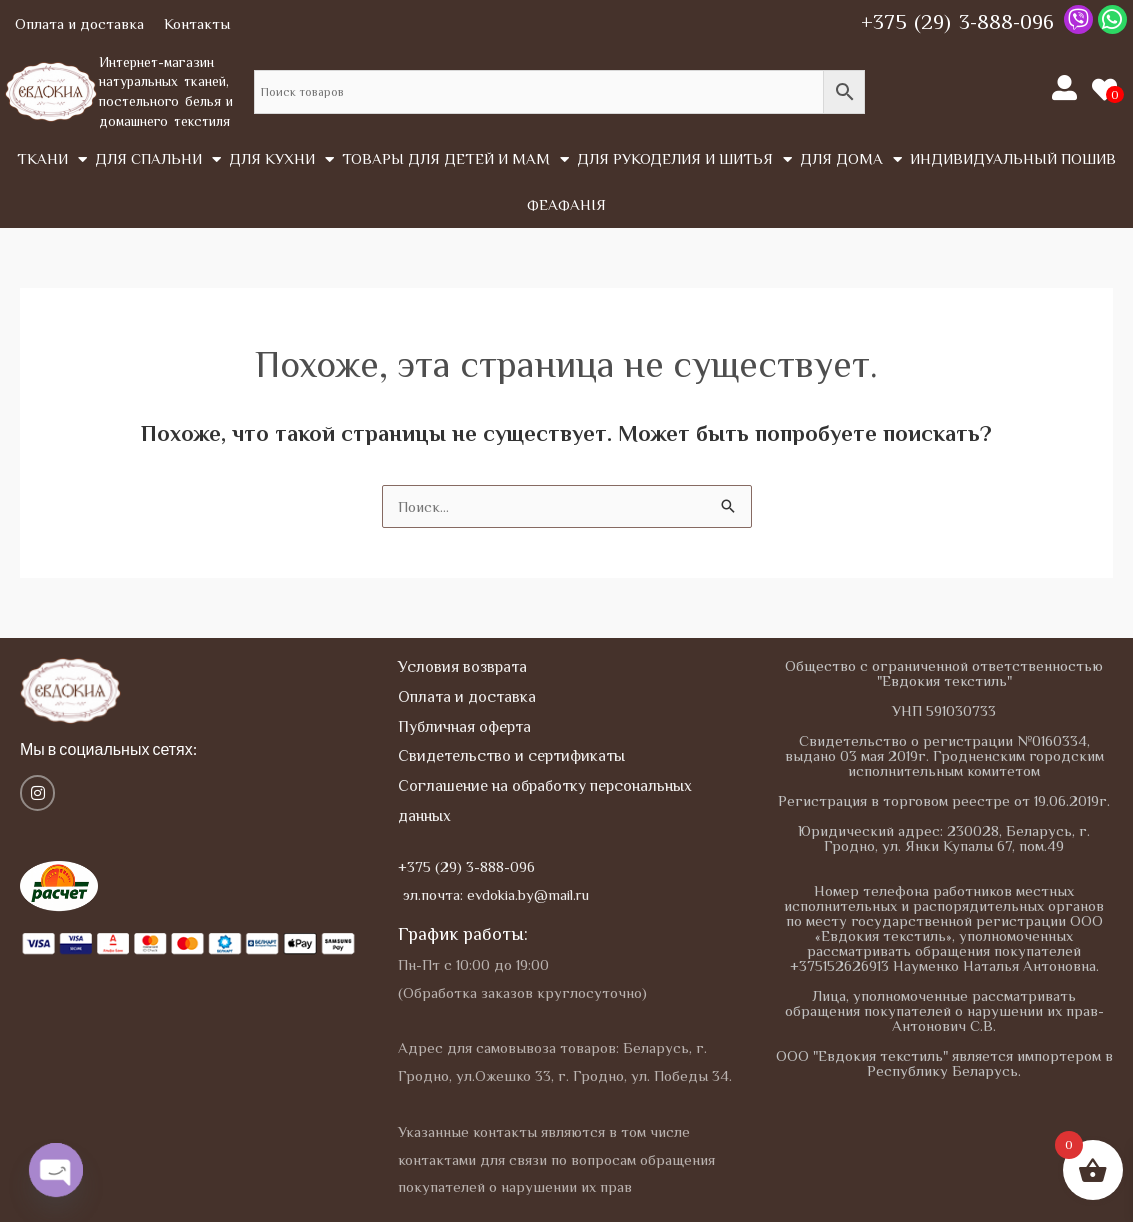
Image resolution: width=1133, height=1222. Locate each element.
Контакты (197, 23)
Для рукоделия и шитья (684, 159)
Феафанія (566, 204)
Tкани (52, 159)
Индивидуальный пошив (1013, 158)
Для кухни (281, 159)
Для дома (851, 159)
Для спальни (158, 159)
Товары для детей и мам (455, 159)
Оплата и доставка (79, 23)
